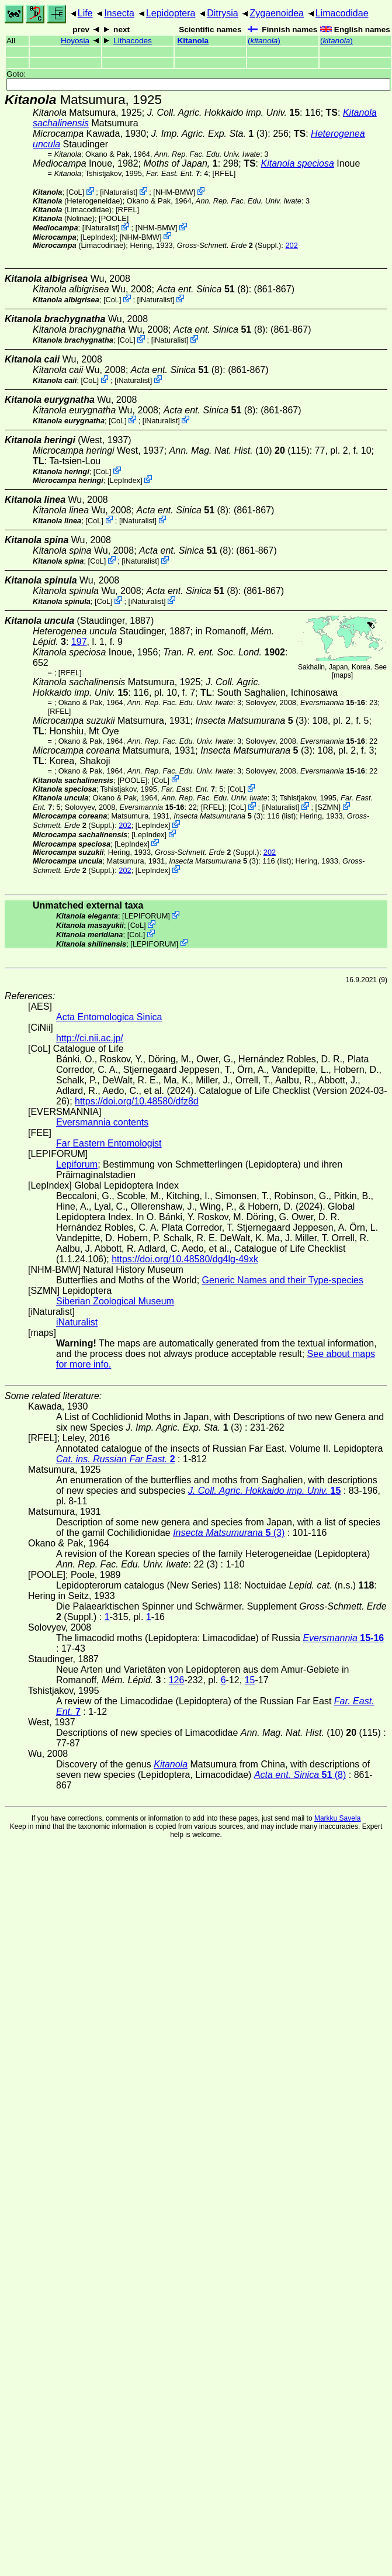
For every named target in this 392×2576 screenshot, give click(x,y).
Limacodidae (342, 13)
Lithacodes (132, 40)
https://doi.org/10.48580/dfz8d (137, 1101)
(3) (209, 134)
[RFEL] (223, 173)
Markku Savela (337, 1818)
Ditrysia (222, 13)
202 (291, 245)
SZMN (327, 807)
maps (342, 675)
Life (85, 13)
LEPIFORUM (146, 915)
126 (177, 1680)
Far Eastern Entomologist (109, 1143)
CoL (75, 192)
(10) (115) (239, 450)
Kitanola (193, 40)
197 (79, 642)
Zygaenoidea (276, 13)
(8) (202, 289)
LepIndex (97, 236)
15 (250, 1680)
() (264, 40)
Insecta (119, 13)
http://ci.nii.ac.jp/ (89, 1038)
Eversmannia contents (102, 1122)
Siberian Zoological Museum (115, 1301)
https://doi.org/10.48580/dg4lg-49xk (185, 1259)
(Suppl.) (229, 245)
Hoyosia (75, 40)
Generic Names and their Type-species (282, 1280)
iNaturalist (119, 192)
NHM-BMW (174, 192)
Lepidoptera (171, 13)
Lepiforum (77, 1164)
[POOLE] (114, 218)
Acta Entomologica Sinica (109, 1017)
